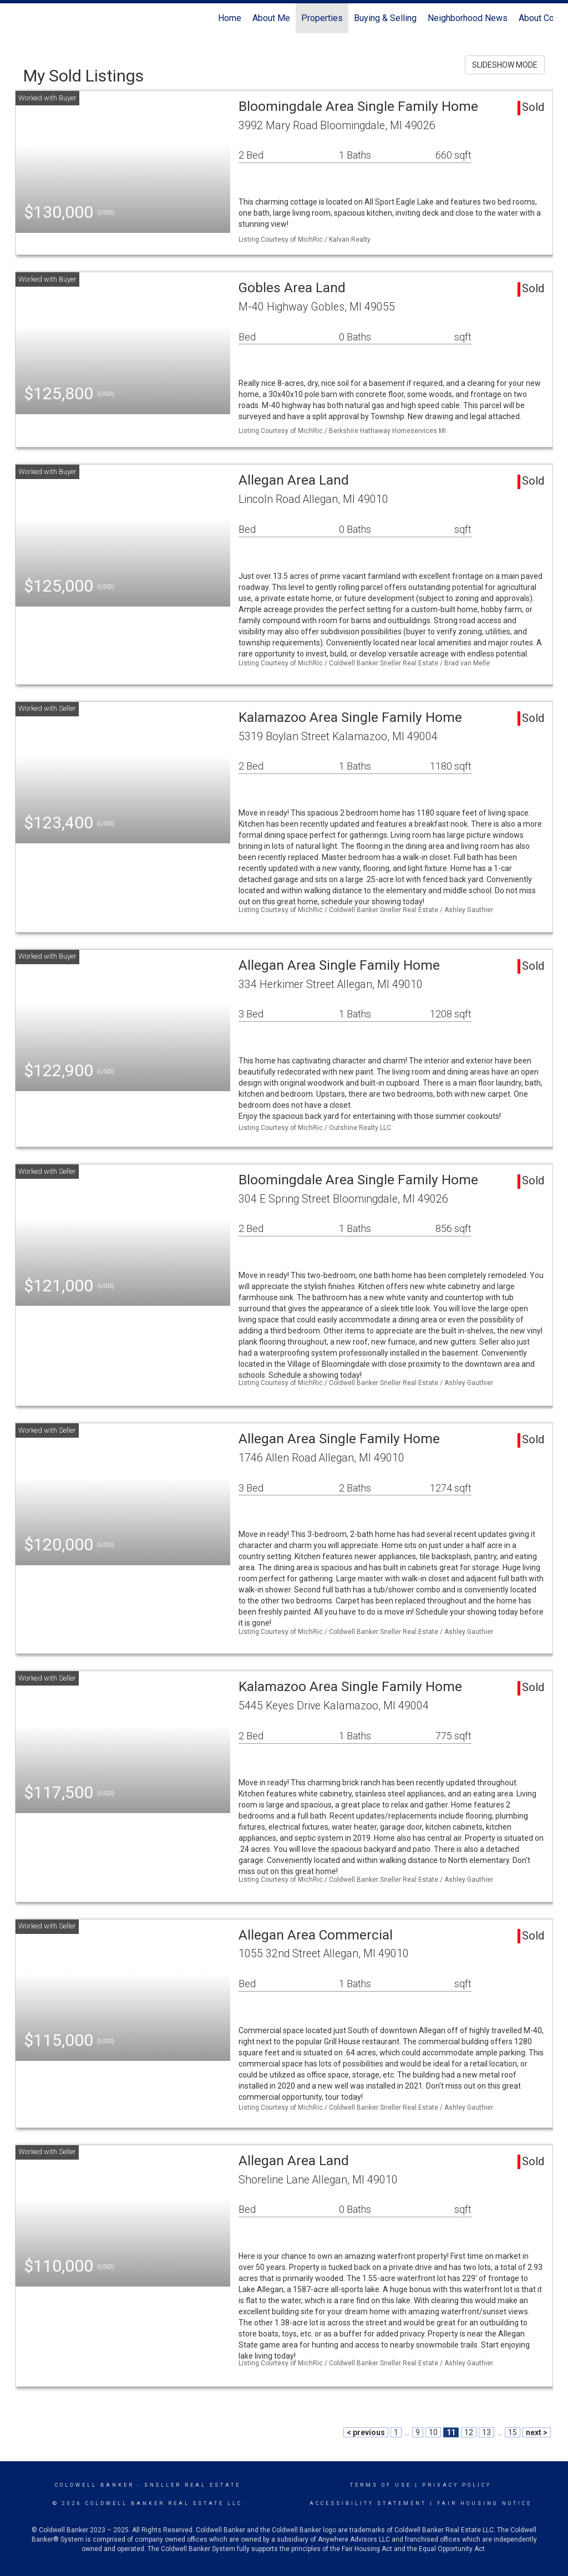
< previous (366, 2432)
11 (451, 2432)
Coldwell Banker (94, 2485)
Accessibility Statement (368, 2503)
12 (468, 2432)
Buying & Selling (385, 18)
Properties (322, 18)
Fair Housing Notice (484, 2503)
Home (229, 18)
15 (512, 2432)
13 (486, 2432)
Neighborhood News (468, 18)
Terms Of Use (381, 2485)
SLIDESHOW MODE (504, 64)
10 (433, 2432)
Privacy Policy (456, 2485)
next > (536, 2432)
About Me (271, 18)
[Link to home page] (21, 18)
